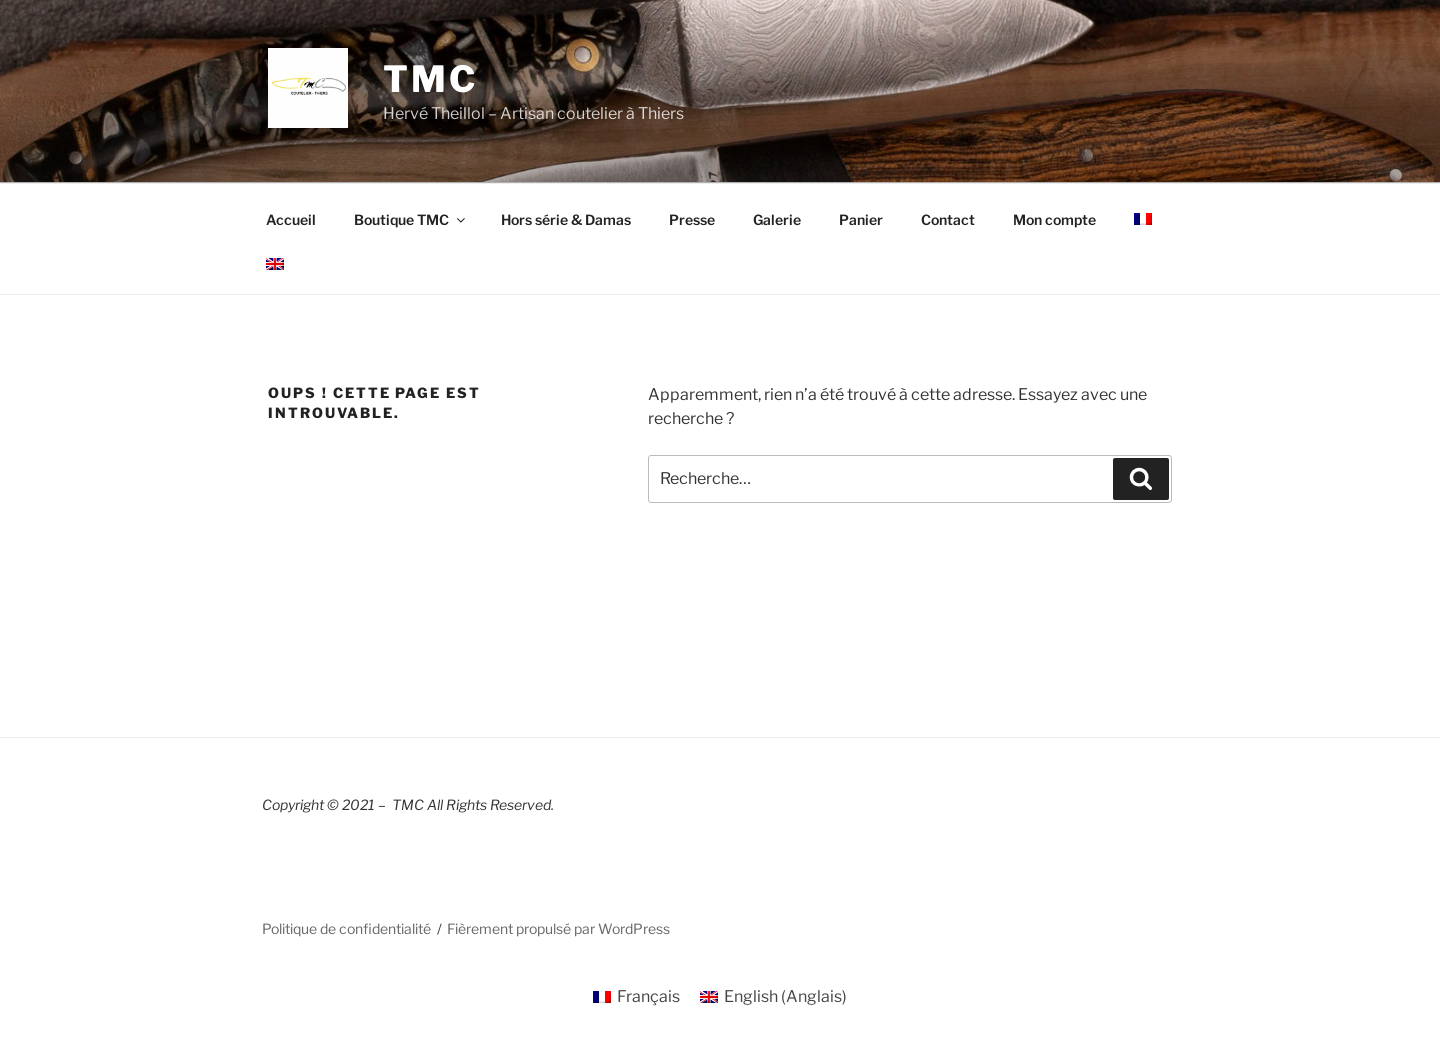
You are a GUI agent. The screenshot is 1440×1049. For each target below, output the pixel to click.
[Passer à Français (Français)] (636, 997)
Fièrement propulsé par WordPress (558, 928)
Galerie (777, 219)
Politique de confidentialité (346, 928)
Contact (948, 219)
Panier (861, 219)
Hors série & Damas (566, 219)
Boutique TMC (411, 219)
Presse (692, 219)
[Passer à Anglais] (274, 264)
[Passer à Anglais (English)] (773, 997)
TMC (430, 79)
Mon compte (1054, 219)
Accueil (291, 219)
